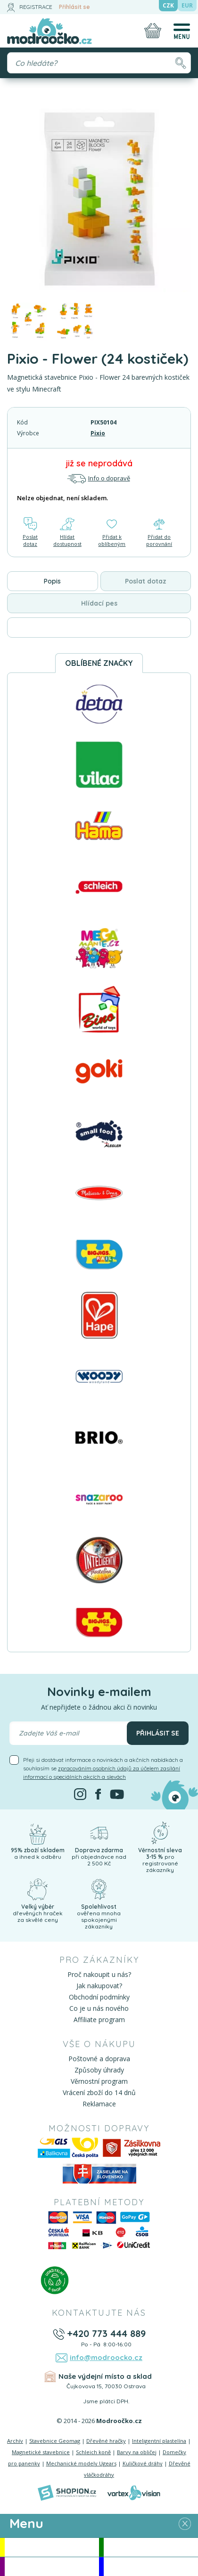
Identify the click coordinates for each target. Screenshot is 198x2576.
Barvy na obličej (137, 2452)
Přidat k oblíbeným (111, 532)
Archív (15, 2440)
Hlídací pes (99, 603)
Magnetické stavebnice (41, 2452)
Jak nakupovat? (99, 1985)
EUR (187, 5)
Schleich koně (93, 2452)
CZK (168, 5)
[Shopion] (67, 2493)
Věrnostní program (99, 2081)
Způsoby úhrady (99, 2069)
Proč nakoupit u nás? (99, 1974)
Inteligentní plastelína (159, 2440)
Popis (52, 581)
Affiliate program (99, 2019)
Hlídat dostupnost (67, 532)
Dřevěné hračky (106, 2440)
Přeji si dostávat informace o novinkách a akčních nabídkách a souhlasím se (103, 1768)
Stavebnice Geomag (54, 2440)
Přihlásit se (74, 6)
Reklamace (99, 2103)
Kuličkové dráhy (143, 2463)
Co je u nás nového (99, 2008)
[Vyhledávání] (99, 62)
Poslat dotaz (30, 532)
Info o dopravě (98, 478)
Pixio (98, 433)
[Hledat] (180, 62)
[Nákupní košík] (152, 31)
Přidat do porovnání (159, 532)
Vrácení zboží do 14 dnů (99, 2092)
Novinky (151, 2547)
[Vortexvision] (133, 2493)
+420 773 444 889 (106, 2333)
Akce (52, 2547)
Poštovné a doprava (99, 2058)
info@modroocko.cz (106, 2357)
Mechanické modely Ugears (81, 2463)
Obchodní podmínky (99, 1996)
